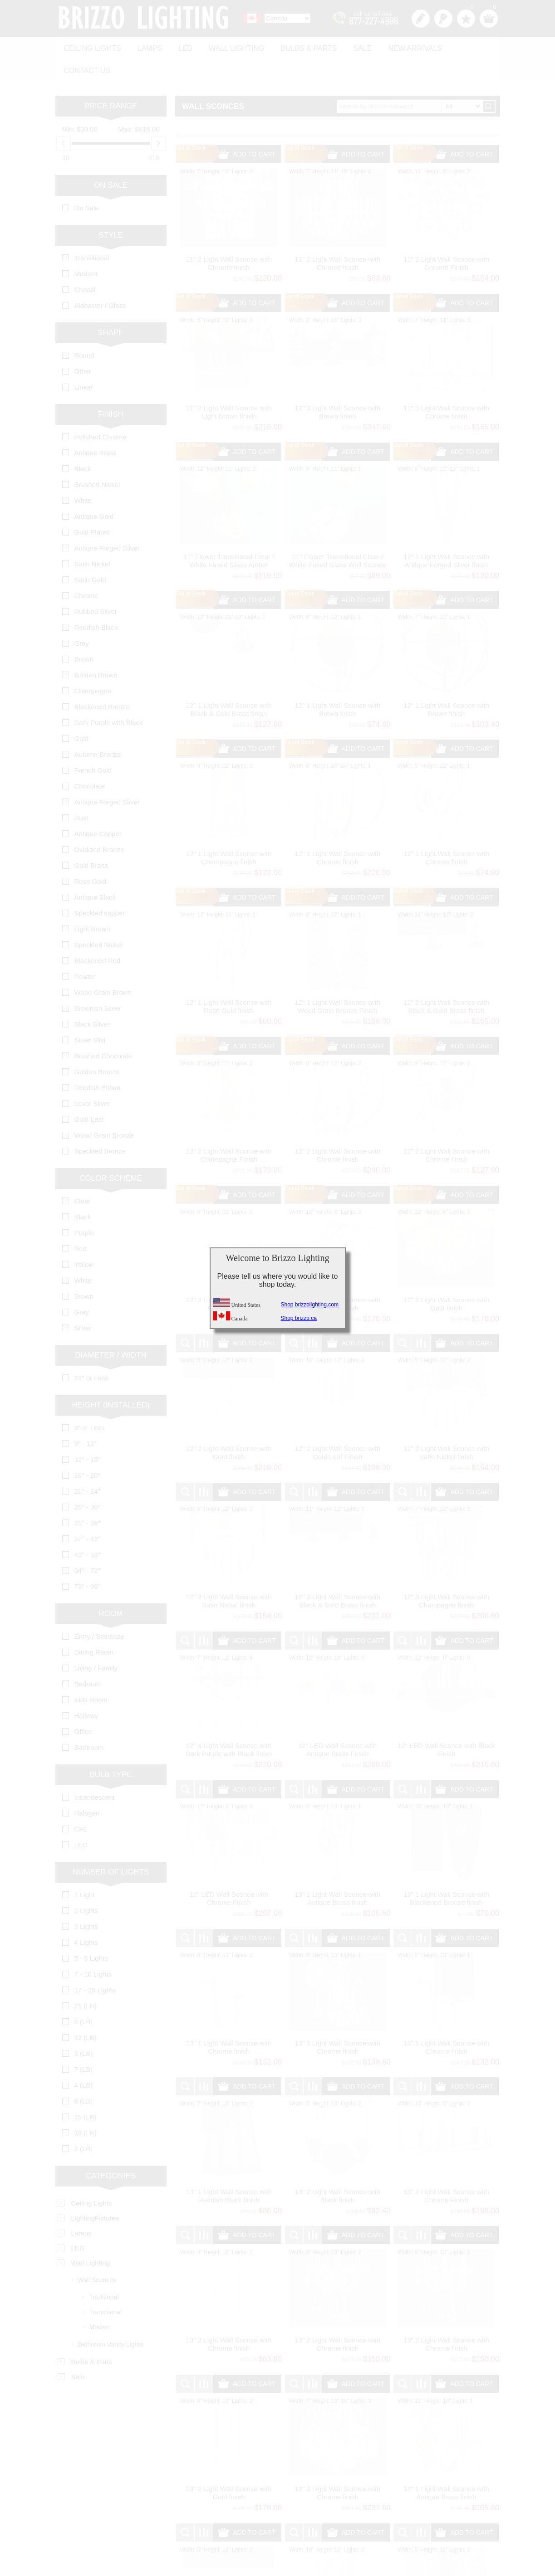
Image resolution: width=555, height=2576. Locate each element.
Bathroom (89, 1721)
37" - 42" (87, 1512)
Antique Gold (94, 490)
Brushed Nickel (97, 458)
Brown (84, 633)
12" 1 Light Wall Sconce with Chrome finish (337, 831)
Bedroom (88, 1657)
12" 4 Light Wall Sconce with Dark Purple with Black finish (229, 1723)
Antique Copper (98, 807)
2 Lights (86, 1884)
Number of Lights (111, 1845)
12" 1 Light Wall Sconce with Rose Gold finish (229, 980)
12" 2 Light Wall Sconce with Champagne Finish (229, 1129)
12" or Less (91, 1351)
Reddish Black (96, 601)
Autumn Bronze (97, 728)
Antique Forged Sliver (107, 775)
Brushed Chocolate (103, 1029)
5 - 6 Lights (91, 1932)
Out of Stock (191, 121)
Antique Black (95, 871)
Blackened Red (97, 934)
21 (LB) (85, 1979)
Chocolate (89, 760)
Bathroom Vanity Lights (110, 2318)
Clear (82, 1174)
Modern (86, 247)
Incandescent (94, 1771)
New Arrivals (400, 46)
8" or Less (89, 1401)
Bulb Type (110, 1748)
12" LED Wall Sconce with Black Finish (446, 1723)
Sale (349, 46)
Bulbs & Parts (298, 46)
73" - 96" (87, 1560)
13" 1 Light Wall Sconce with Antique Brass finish (337, 1872)
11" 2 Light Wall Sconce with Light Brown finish (229, 386)
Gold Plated (92, 506)
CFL (80, 1803)
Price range (110, 79)
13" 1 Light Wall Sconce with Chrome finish (229, 2021)
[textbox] (409, 80)
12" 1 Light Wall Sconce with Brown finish (337, 683)
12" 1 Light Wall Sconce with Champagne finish (229, 831)
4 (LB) (83, 2059)
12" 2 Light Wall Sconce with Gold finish (446, 1278)
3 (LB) (83, 2027)
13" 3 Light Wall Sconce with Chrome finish (337, 2466)
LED (179, 46)
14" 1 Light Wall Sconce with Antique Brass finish (446, 2466)
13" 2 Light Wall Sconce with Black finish (337, 2169)
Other (83, 345)
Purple (84, 1206)
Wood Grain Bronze (104, 1109)
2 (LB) (83, 2122)
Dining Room (94, 1626)
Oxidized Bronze (99, 823)
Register (421, 19)
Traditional (104, 2270)
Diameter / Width (111, 1329)
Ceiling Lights (91, 46)
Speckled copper (99, 887)
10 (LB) (85, 2106)
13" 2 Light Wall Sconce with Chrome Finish (446, 2169)
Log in (443, 19)
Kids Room (91, 1673)
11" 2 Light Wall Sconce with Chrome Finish (446, 237)
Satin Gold (90, 553)
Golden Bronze (97, 1045)
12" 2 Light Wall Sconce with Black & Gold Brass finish (446, 980)
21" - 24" (87, 1465)
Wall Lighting (228, 46)
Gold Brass (91, 839)
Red (80, 1222)
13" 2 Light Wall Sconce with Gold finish (229, 2466)
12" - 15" (87, 1433)
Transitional (91, 231)
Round (84, 329)
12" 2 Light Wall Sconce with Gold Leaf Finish (337, 1426)
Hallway (86, 1689)
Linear (83, 361)
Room (111, 1587)
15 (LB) (85, 2090)
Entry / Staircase (99, 1610)
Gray (81, 617)
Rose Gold (90, 855)
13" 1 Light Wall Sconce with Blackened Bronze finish (446, 1872)
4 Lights (86, 1916)
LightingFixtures (95, 2192)
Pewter (85, 950)
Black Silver (92, 998)
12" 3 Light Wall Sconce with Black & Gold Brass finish (337, 1575)
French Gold (93, 744)
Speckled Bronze (100, 1125)
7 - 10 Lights (93, 1948)
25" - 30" (87, 1481)
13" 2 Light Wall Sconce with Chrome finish (229, 2318)
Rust (81, 791)
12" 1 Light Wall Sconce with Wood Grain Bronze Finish (337, 980)
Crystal (85, 263)
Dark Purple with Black (108, 696)
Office (83, 1705)
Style (110, 209)
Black (82, 442)
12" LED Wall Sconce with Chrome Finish (229, 1872)
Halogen (87, 1787)
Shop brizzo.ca (299, 1318)
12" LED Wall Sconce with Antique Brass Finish (337, 1723)
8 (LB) (83, 2075)
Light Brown (92, 902)
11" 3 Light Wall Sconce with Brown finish (337, 386)
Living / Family (96, 1642)
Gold (81, 712)
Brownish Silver (97, 982)
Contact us (464, 46)
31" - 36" (87, 1496)
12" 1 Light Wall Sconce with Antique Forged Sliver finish (446, 534)
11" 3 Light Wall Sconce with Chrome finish (446, 386)
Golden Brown (96, 649)
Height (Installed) (110, 1378)
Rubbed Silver (95, 585)
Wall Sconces (97, 2253)
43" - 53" (87, 1528)
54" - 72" (87, 1544)
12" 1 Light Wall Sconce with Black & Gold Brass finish (229, 683)
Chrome (86, 569)
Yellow (84, 1238)
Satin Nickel (92, 537)
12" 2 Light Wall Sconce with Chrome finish (337, 1129)
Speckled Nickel (98, 918)
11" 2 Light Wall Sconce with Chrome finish (229, 237)
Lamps (146, 46)
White (83, 474)
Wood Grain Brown (103, 966)
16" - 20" (87, 1449)
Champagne (93, 664)
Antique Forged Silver (107, 522)
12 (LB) (85, 2011)
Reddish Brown (97, 1061)
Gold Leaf (89, 1093)
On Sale (111, 159)
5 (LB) (83, 1995)
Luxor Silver (92, 1077)
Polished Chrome (100, 410)
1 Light (84, 1868)
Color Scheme (110, 1152)
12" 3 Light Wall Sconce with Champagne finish (446, 1575)
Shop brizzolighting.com (310, 1304)
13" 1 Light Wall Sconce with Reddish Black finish (229, 2169)
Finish (110, 388)
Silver (83, 1301)
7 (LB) (83, 2043)
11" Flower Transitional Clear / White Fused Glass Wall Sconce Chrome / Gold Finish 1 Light (337, 538)
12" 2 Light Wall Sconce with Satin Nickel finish (446, 1426)
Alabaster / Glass (100, 279)
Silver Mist (90, 1014)
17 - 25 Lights (95, 1963)
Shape (111, 306)
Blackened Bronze (102, 680)
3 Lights (86, 1900)
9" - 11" (85, 1417)
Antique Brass (95, 426)
